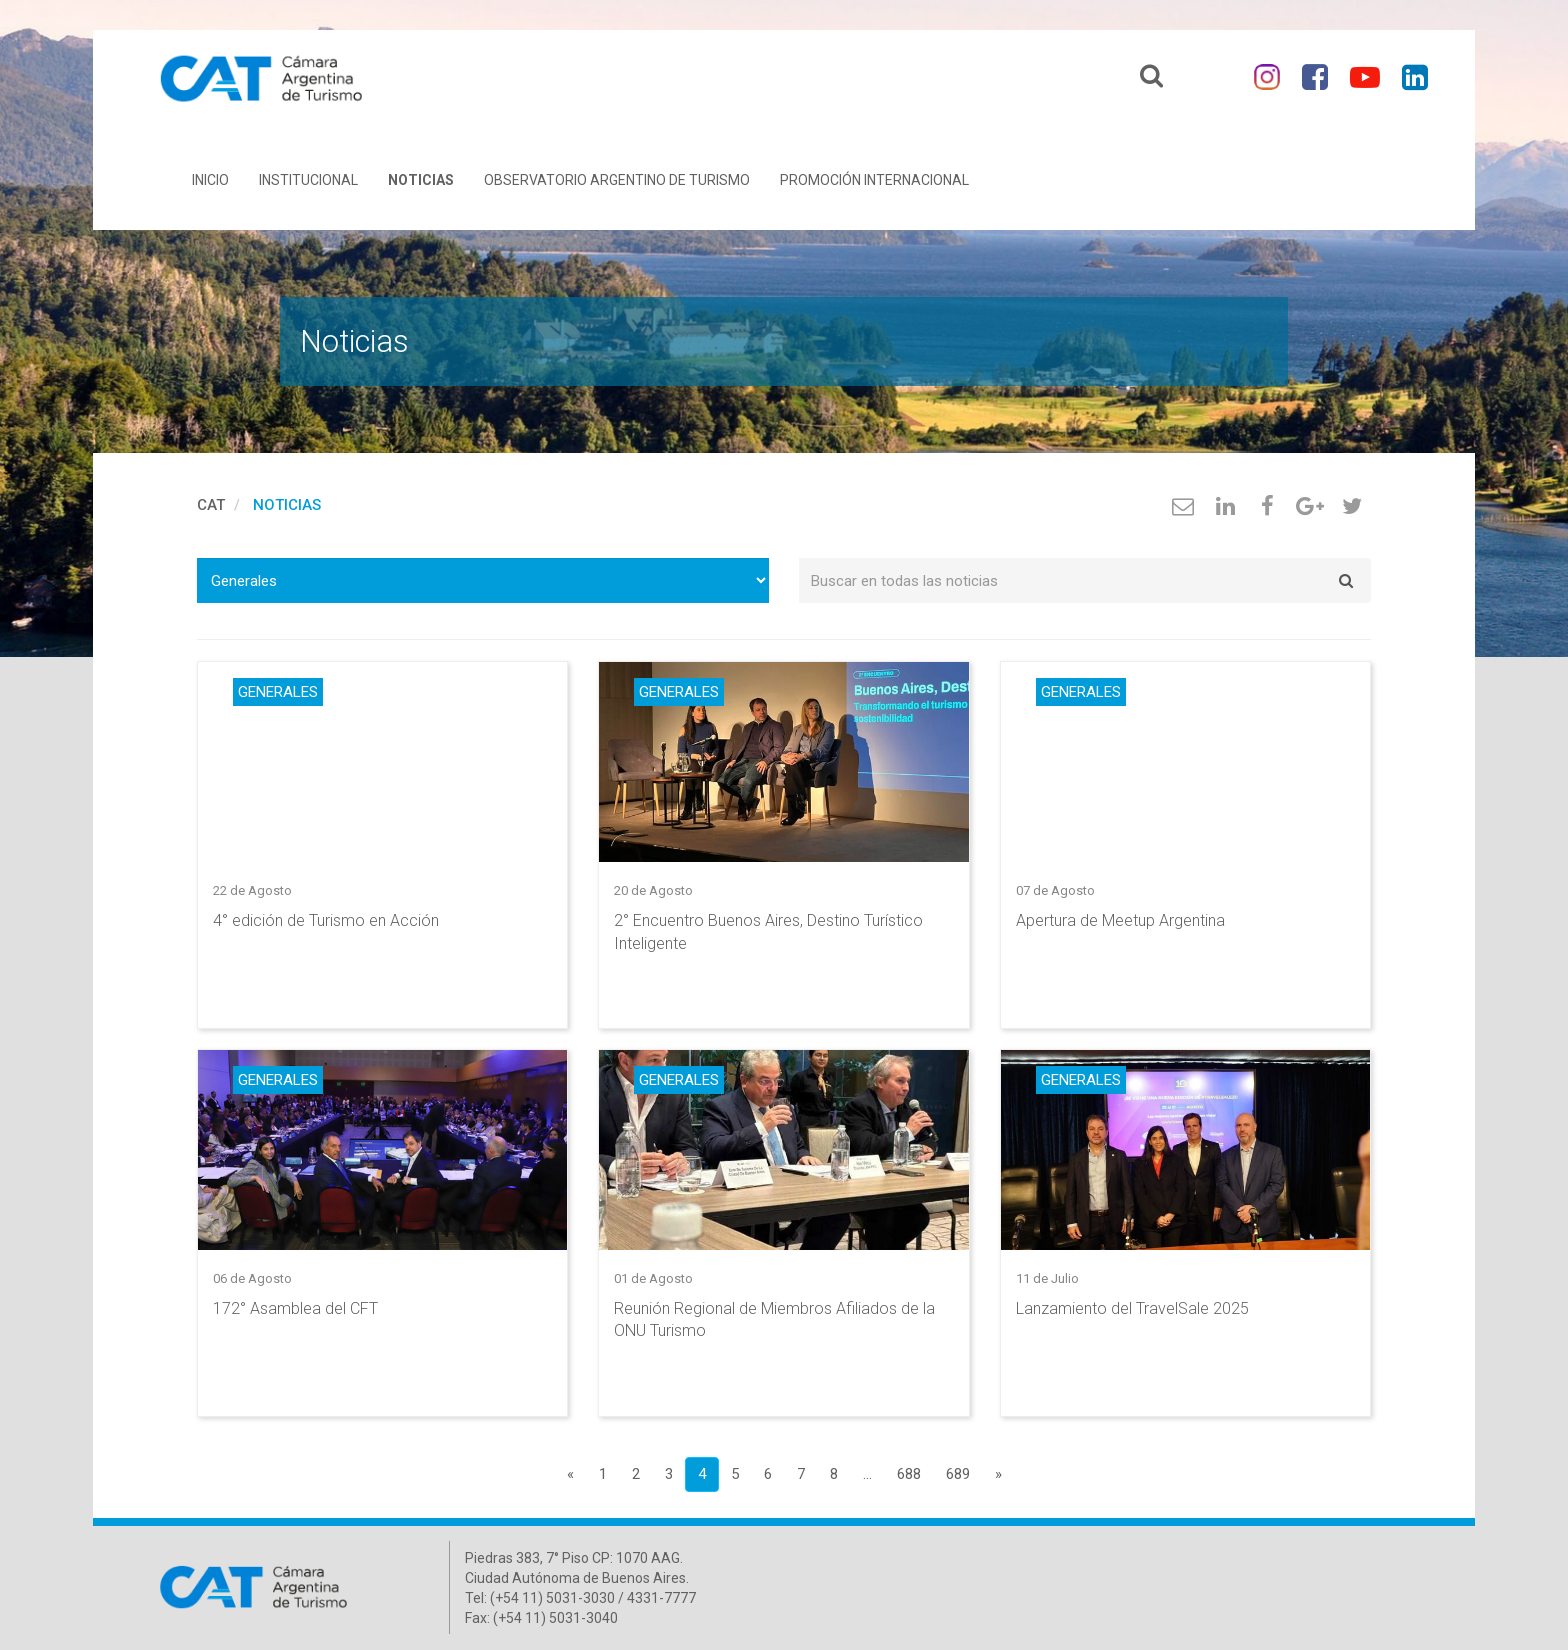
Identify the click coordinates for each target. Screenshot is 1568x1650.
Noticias (421, 180)
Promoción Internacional (874, 180)
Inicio (210, 180)
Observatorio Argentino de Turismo (617, 180)
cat (211, 505)
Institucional (308, 180)
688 (909, 1474)
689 (958, 1474)
